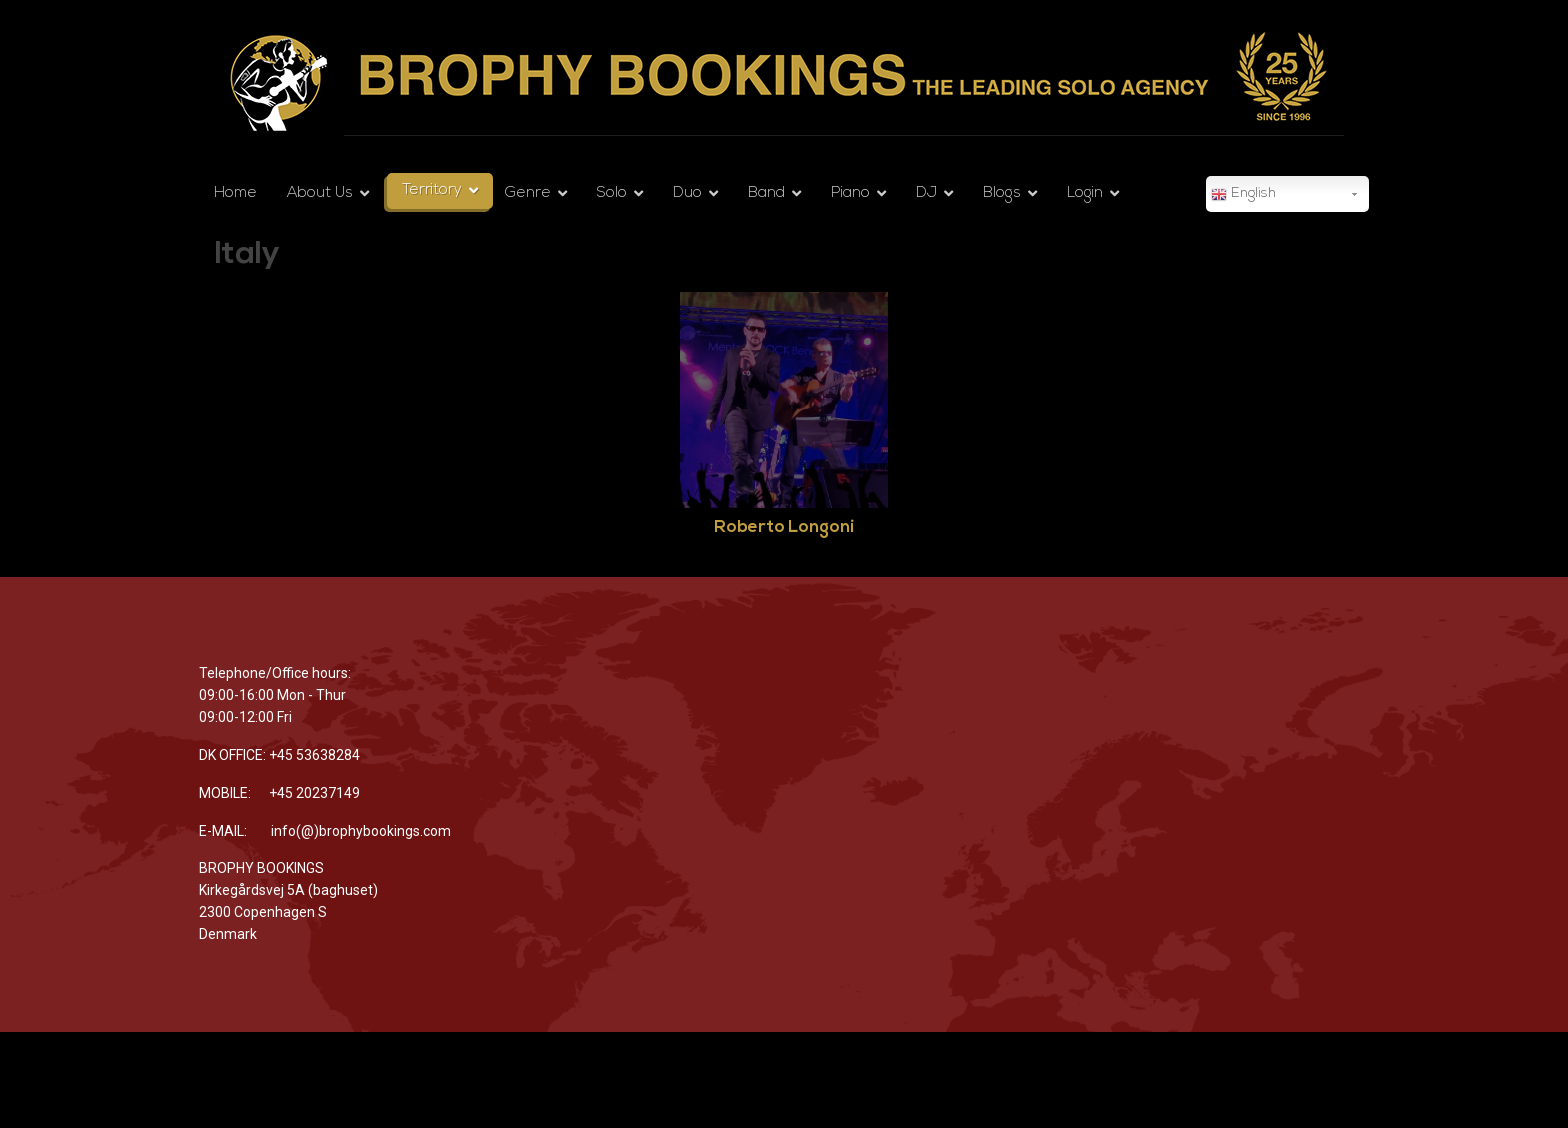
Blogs (1002, 193)
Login (1085, 193)
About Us (320, 193)
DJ (926, 193)
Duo (687, 193)
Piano (850, 193)
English (1243, 195)
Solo (612, 193)
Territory (432, 190)
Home (235, 193)
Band (766, 193)
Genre (528, 193)
